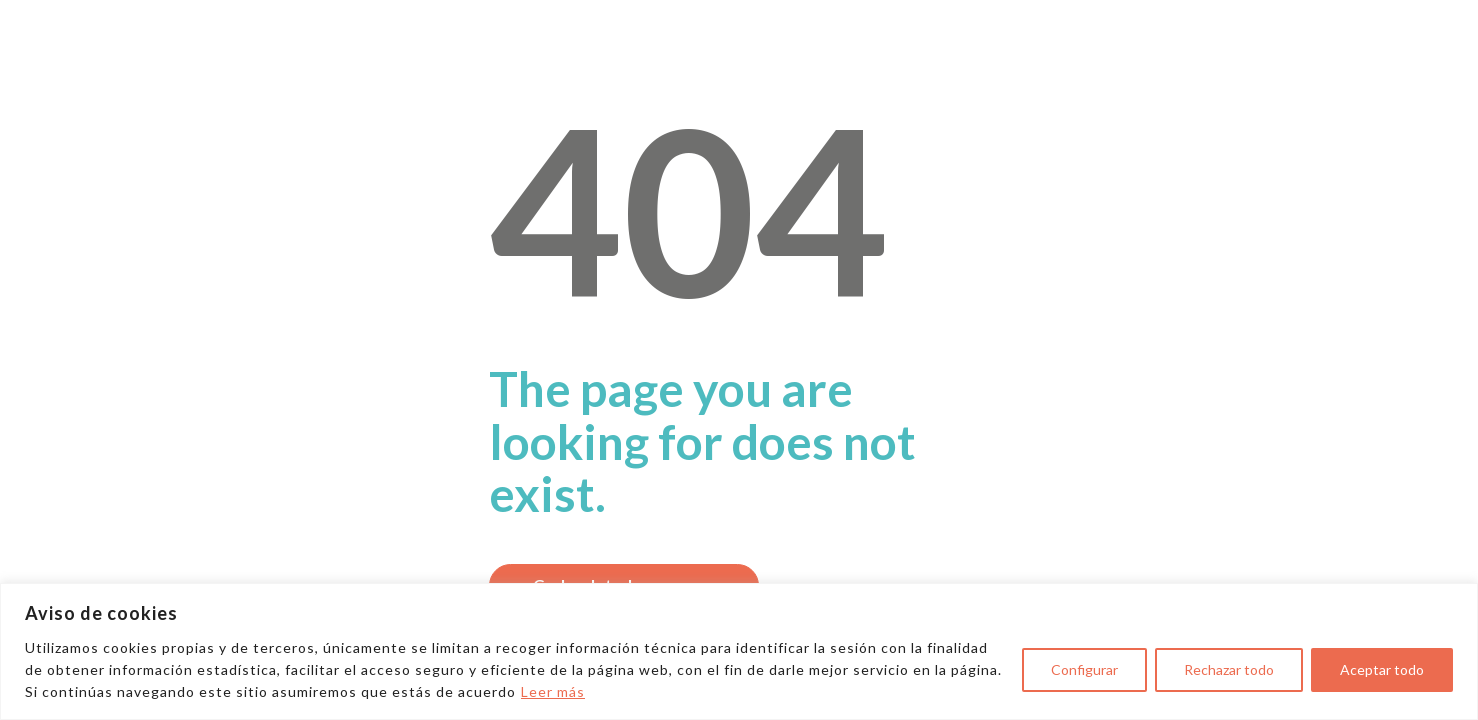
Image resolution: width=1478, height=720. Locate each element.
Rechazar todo (1229, 669)
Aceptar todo (1382, 669)
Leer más (553, 691)
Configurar (1084, 669)
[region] (739, 651)
